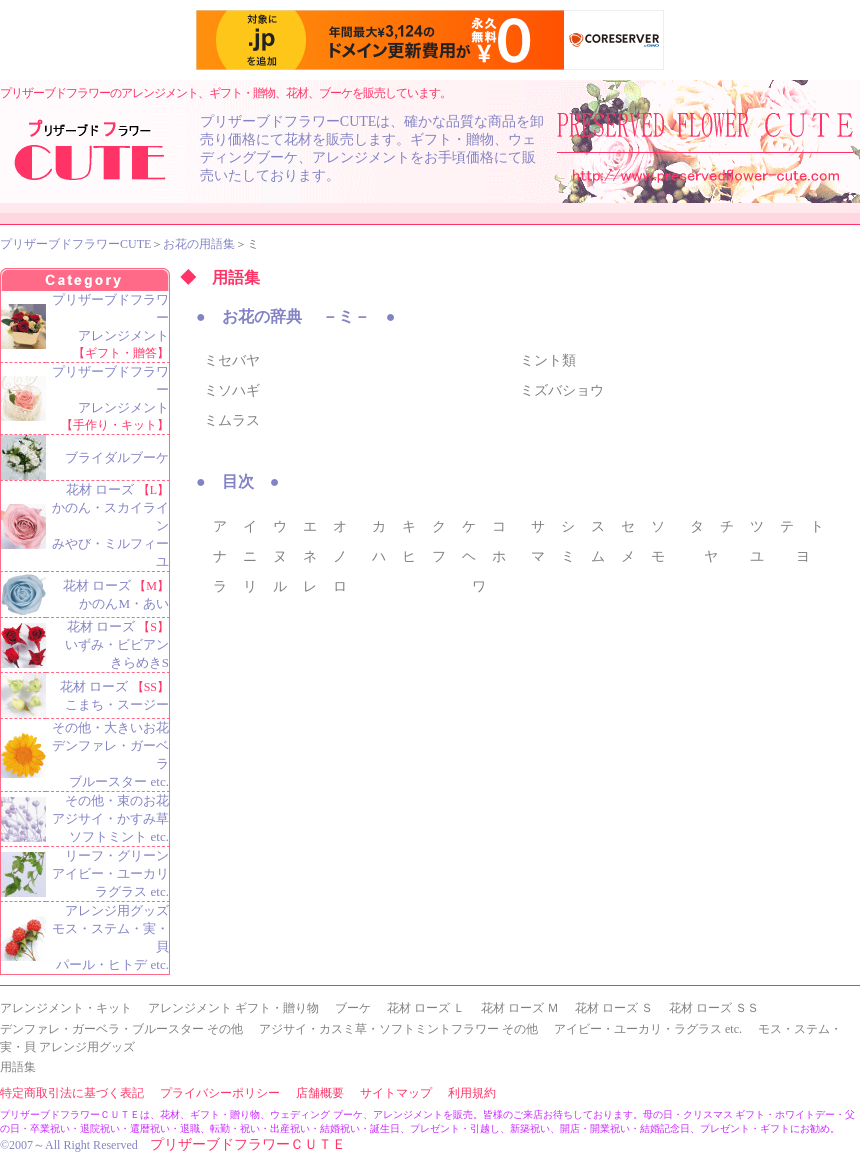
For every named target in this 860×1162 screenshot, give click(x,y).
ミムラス (232, 420)
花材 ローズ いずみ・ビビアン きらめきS (117, 644)
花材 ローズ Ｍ (520, 1008)
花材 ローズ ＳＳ (714, 1008)
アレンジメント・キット (66, 1008)
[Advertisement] (359, 746)
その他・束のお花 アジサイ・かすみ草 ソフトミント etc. (110, 818)
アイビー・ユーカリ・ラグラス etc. (648, 1029)
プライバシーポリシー (220, 1093)
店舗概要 (320, 1093)
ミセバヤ (232, 360)
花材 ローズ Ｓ (614, 1008)
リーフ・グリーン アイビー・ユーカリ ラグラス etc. (110, 873)
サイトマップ (396, 1093)
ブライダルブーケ (117, 457)
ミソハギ (232, 390)
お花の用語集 (199, 244)
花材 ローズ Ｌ (426, 1008)
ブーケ (353, 1008)
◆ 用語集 (220, 277)
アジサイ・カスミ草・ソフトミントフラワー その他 (398, 1029)
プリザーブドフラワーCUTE (75, 244)
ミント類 (548, 360)
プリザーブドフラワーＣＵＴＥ (248, 1144)
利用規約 (472, 1093)
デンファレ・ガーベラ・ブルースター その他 (121, 1029)
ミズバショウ (562, 390)
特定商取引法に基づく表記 (72, 1093)
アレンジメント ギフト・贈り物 (233, 1008)
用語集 (18, 1067)
